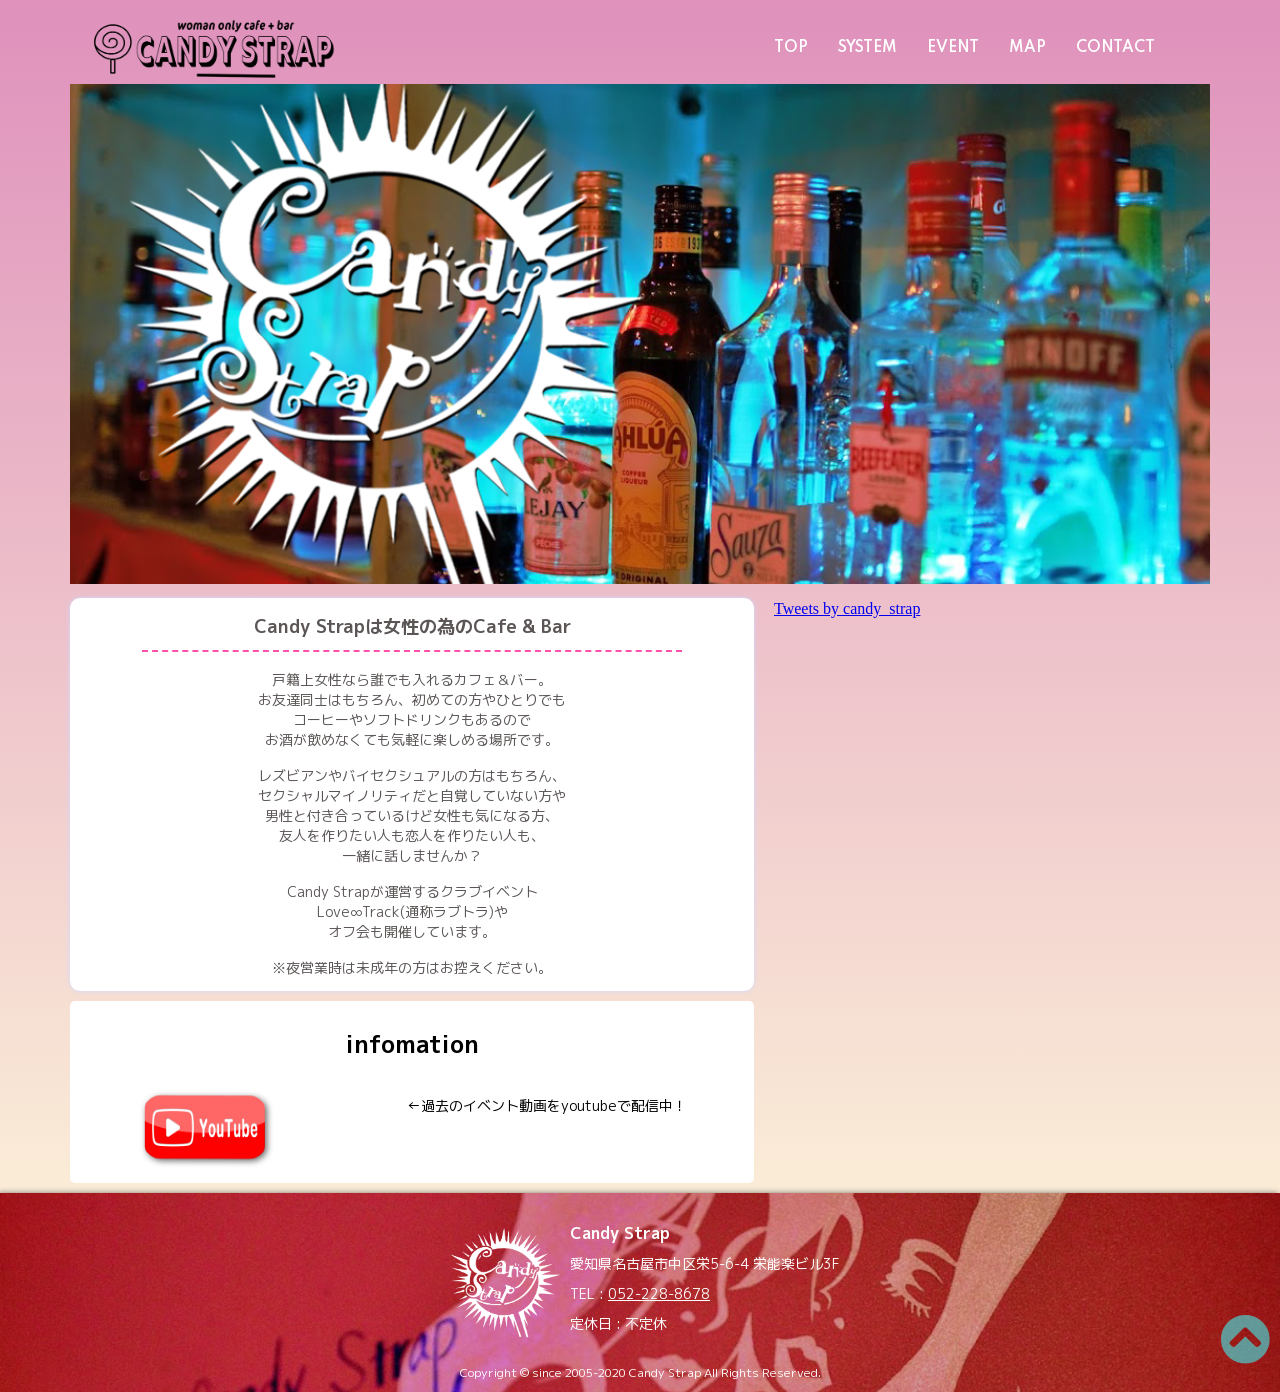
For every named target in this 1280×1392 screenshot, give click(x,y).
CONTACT (1115, 48)
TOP (791, 48)
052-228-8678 (659, 1293)
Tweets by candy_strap (847, 608)
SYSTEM (867, 48)
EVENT (953, 48)
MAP (1027, 48)
